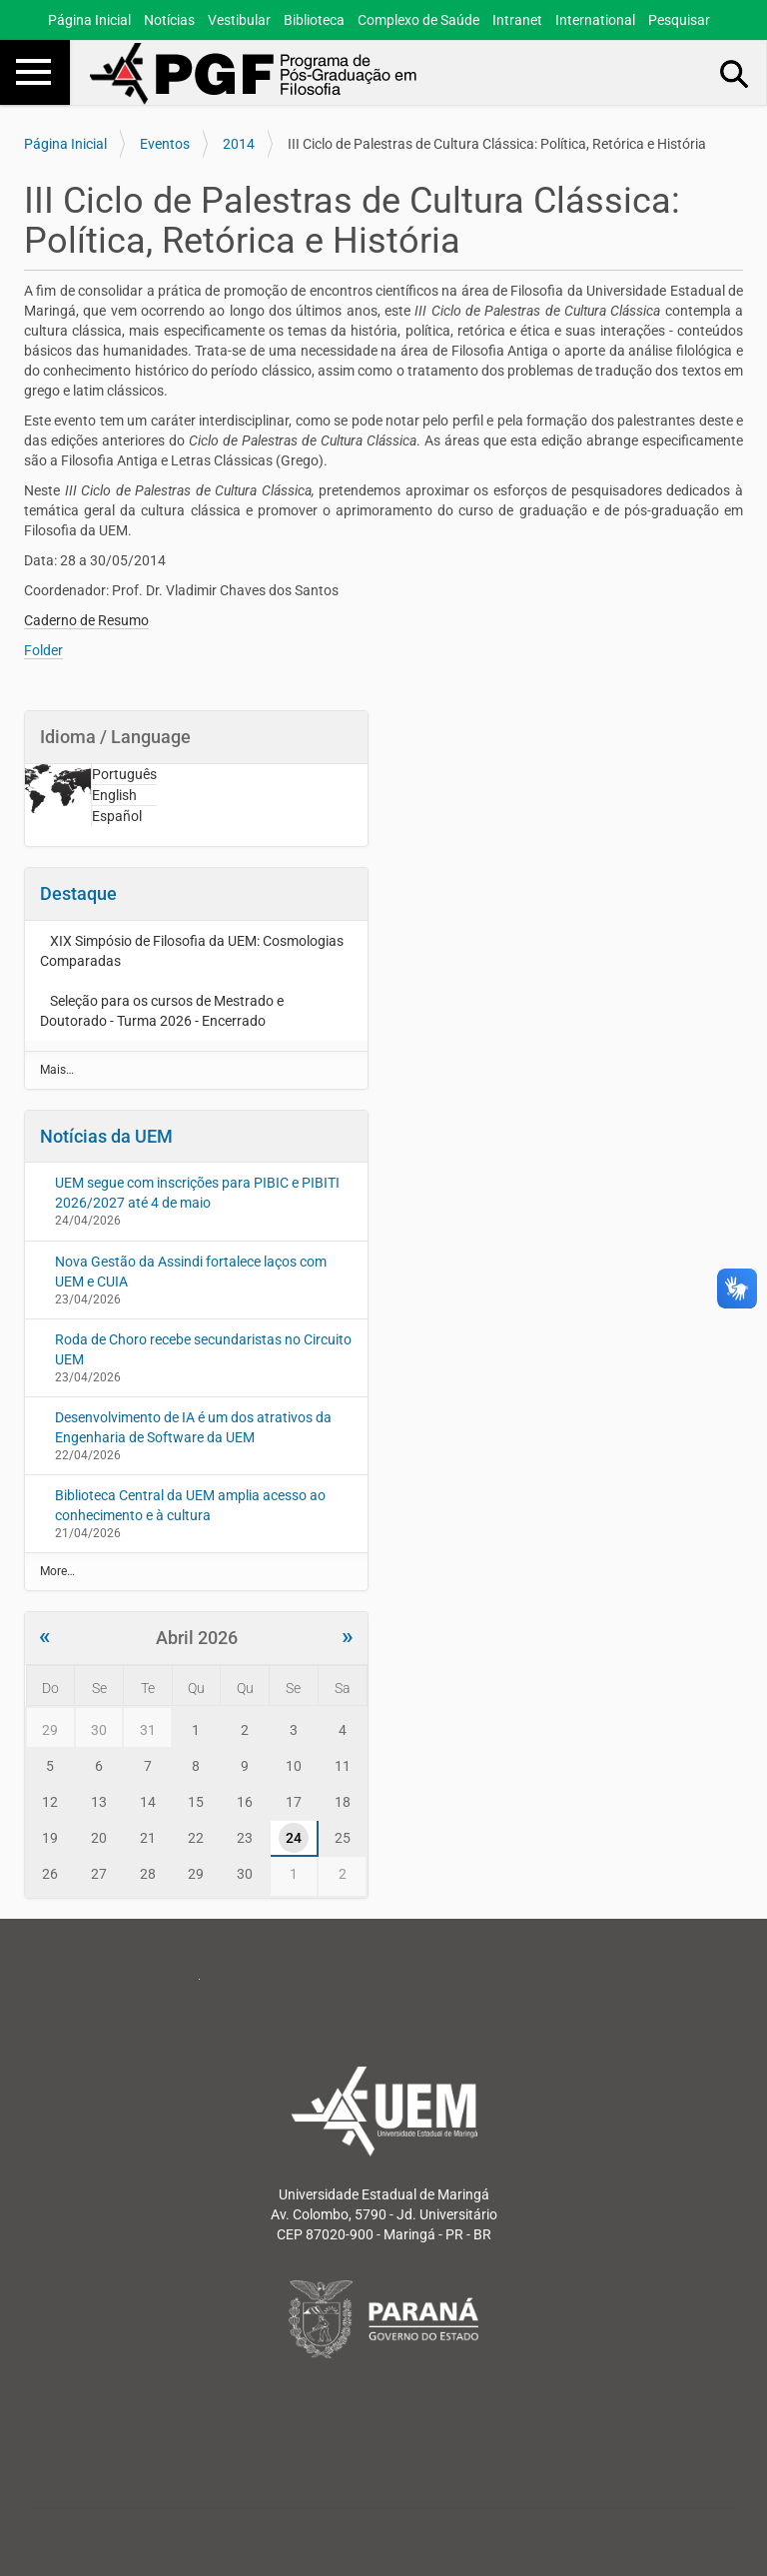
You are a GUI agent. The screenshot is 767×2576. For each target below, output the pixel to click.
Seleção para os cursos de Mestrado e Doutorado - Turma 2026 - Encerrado (162, 1011)
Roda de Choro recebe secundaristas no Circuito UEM (203, 1349)
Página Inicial (89, 20)
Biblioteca (314, 20)
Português (124, 774)
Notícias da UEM (106, 1136)
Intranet (517, 20)
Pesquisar (679, 20)
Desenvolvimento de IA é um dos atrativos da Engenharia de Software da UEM (193, 1427)
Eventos (165, 144)
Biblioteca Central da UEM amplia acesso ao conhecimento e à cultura (190, 1505)
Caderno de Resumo (86, 620)
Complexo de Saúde (418, 20)
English (114, 795)
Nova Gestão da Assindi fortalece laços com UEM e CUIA (191, 1271)
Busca (735, 73)
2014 (239, 144)
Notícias (169, 20)
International (595, 20)
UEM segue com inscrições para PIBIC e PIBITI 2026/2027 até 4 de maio (197, 1193)
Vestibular (239, 20)
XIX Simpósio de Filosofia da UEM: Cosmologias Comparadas (192, 951)
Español (117, 816)
